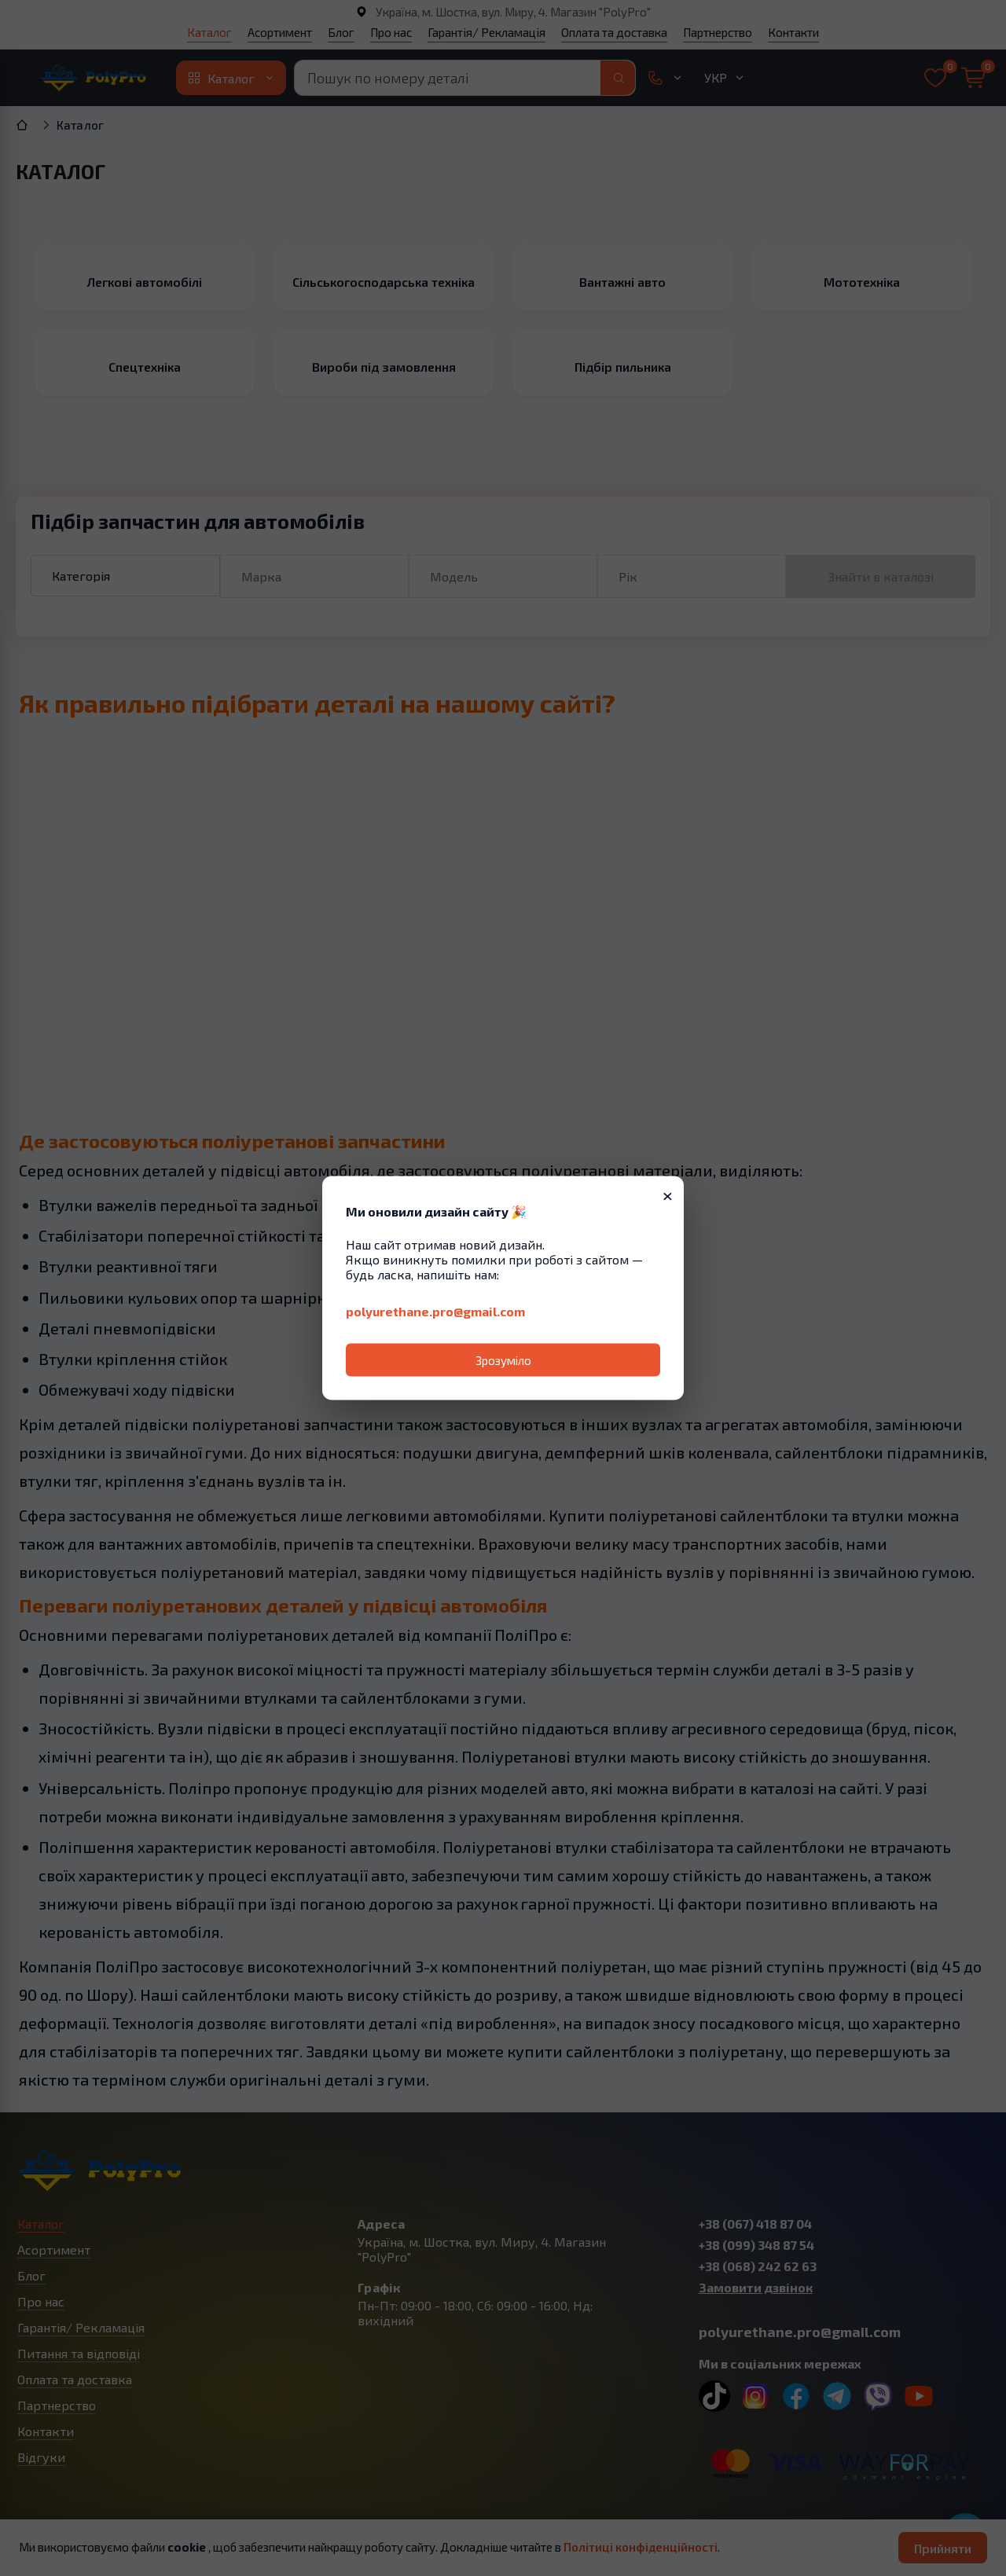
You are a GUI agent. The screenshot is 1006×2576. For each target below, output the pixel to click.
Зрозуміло (503, 1360)
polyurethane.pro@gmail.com (435, 1311)
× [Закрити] (668, 1194)
